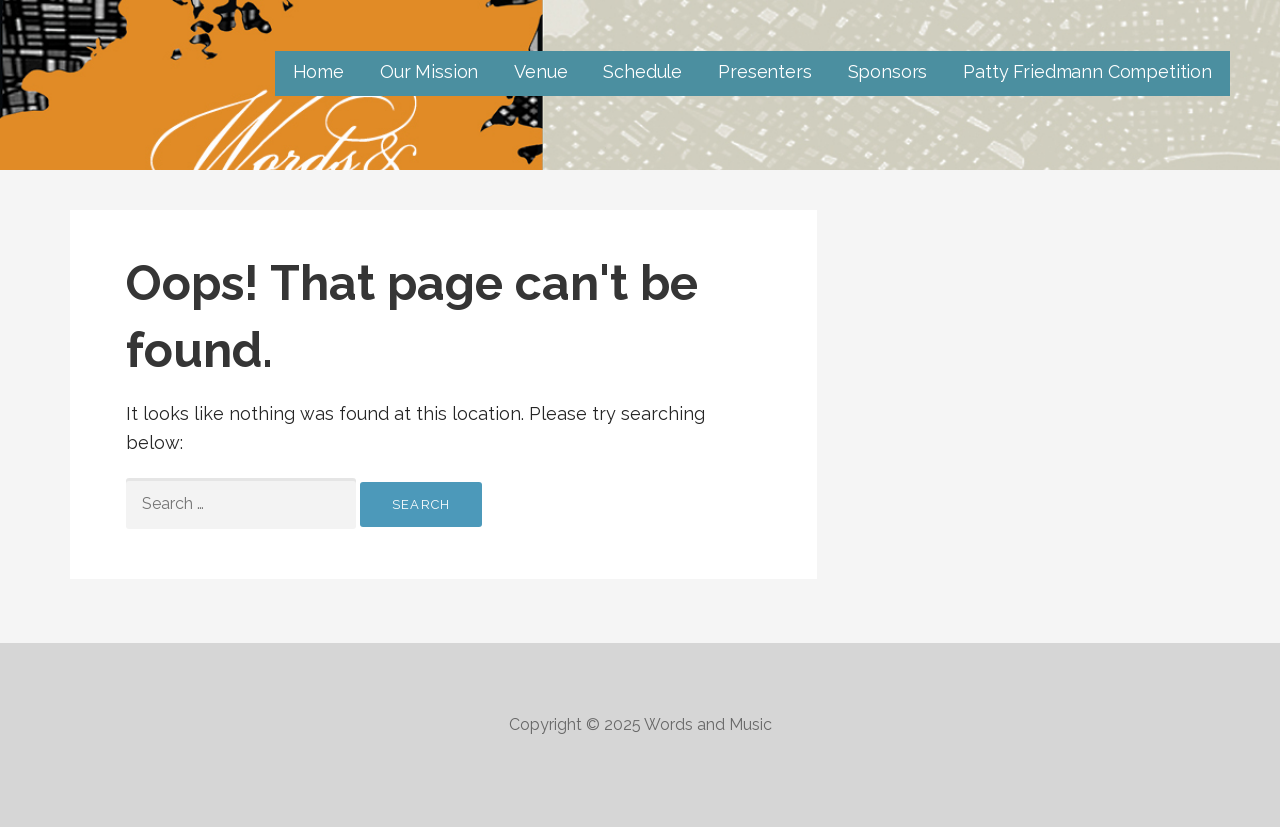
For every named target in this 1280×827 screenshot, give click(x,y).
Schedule (642, 71)
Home (318, 71)
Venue (540, 71)
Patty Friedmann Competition (1087, 71)
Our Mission (429, 71)
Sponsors (888, 71)
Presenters (764, 71)
